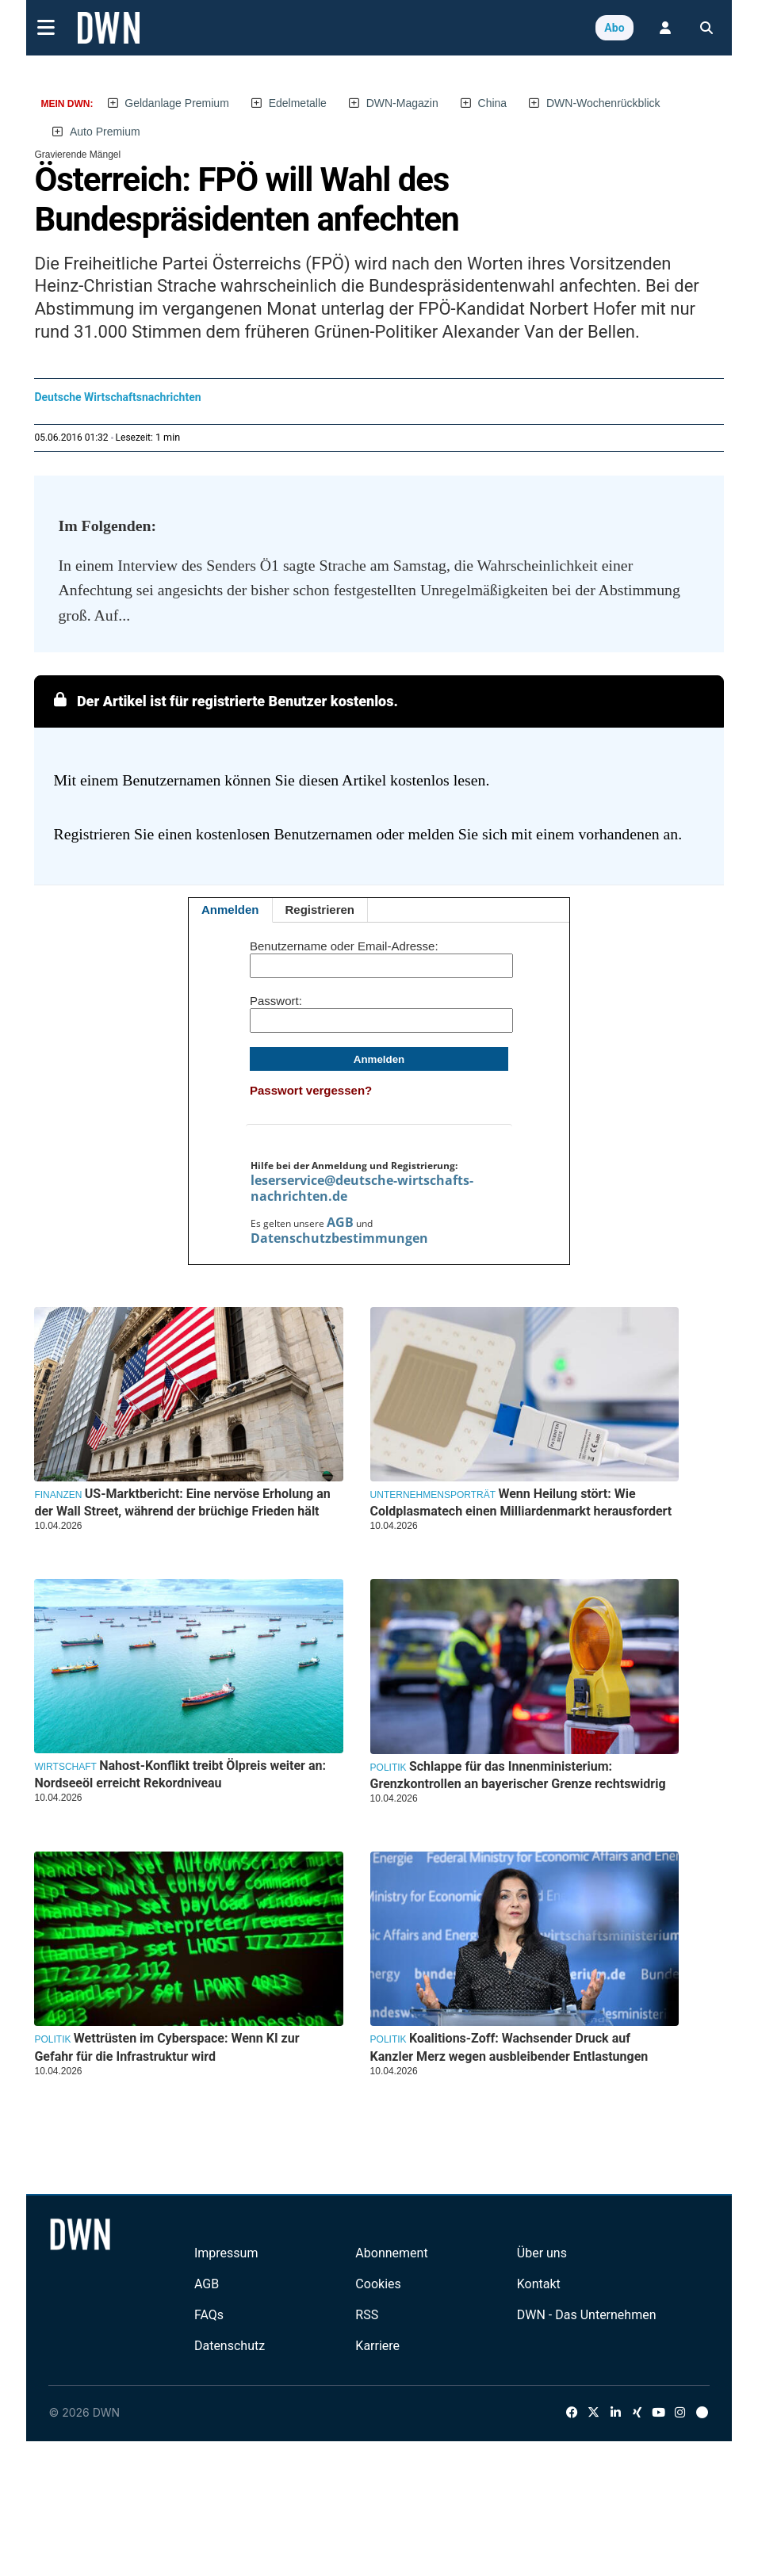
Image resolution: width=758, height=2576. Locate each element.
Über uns (542, 2253)
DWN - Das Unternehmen (587, 2314)
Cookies (377, 2283)
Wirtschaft (65, 1766)
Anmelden (230, 909)
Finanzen (58, 1494)
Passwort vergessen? (311, 1090)
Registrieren (320, 909)
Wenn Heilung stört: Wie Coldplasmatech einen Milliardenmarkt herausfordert (521, 1502)
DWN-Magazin (402, 103)
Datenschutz (229, 2345)
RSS (366, 2314)
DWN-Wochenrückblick (603, 103)
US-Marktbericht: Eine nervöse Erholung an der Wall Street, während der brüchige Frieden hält (182, 1502)
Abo (614, 27)
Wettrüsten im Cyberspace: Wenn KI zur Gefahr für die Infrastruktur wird (166, 2047)
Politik (388, 1767)
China (492, 103)
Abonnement (391, 2253)
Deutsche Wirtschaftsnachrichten (117, 397)
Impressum (226, 2253)
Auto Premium (105, 131)
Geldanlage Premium (176, 103)
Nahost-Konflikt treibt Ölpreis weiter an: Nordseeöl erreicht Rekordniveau (180, 1774)
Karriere (377, 2345)
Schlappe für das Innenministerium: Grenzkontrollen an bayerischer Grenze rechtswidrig (518, 1775)
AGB (340, 1222)
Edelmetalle (298, 103)
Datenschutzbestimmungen (339, 1238)
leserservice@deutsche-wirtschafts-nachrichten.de (362, 1188)
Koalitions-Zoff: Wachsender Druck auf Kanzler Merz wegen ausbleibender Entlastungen (509, 2047)
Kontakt (539, 2283)
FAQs (209, 2314)
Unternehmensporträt (433, 1494)
